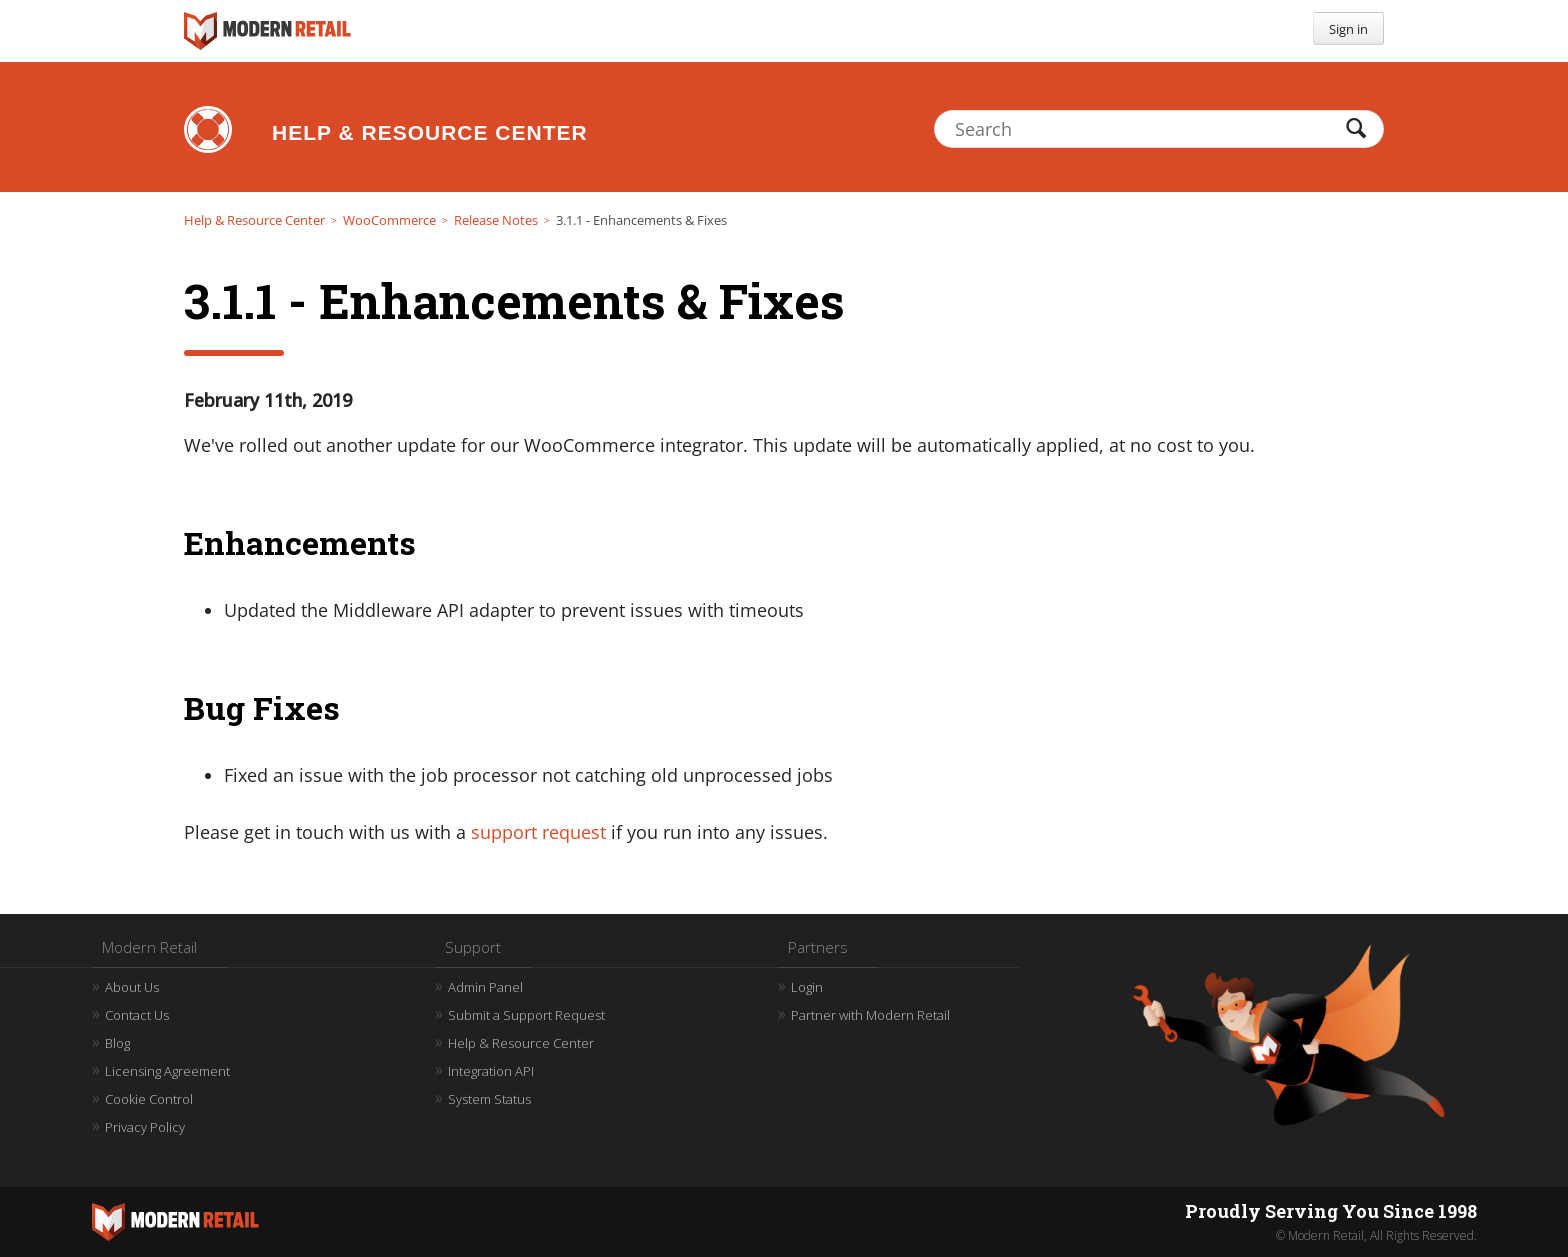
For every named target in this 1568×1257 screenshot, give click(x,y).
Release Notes (496, 220)
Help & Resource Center (430, 132)
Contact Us (137, 1015)
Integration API (491, 1071)
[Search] (1159, 129)
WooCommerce (389, 220)
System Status (489, 1099)
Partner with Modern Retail (870, 1015)
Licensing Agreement (167, 1071)
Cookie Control (149, 1099)
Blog (117, 1043)
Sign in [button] (1348, 29)
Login (807, 987)
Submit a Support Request (526, 1015)
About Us (132, 987)
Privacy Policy (145, 1127)
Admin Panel (485, 987)
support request (538, 832)
